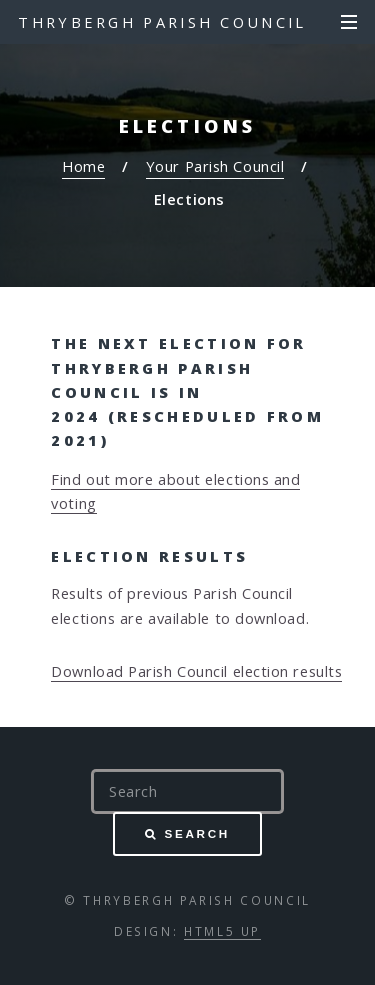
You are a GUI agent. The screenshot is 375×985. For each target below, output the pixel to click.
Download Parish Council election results (196, 671)
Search (197, 833)
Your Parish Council (215, 166)
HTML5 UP (222, 931)
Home (83, 166)
